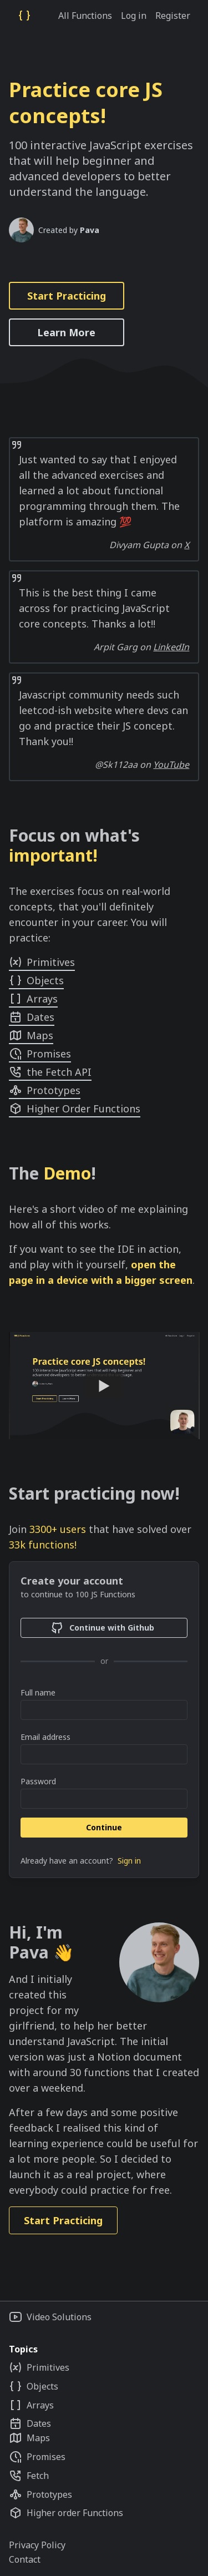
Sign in (129, 1860)
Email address (45, 1737)
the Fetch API (50, 1072)
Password (38, 1781)
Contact (24, 2559)
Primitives (42, 962)
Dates (31, 1017)
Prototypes (44, 1090)
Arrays (33, 998)
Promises (40, 1053)
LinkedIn (171, 647)
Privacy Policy (37, 2545)
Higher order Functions (66, 2512)
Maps (31, 1035)
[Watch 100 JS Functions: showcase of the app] (104, 1385)
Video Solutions (50, 2317)
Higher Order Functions (74, 1108)
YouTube (171, 764)
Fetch (29, 2475)
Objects (36, 980)
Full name (38, 1692)
